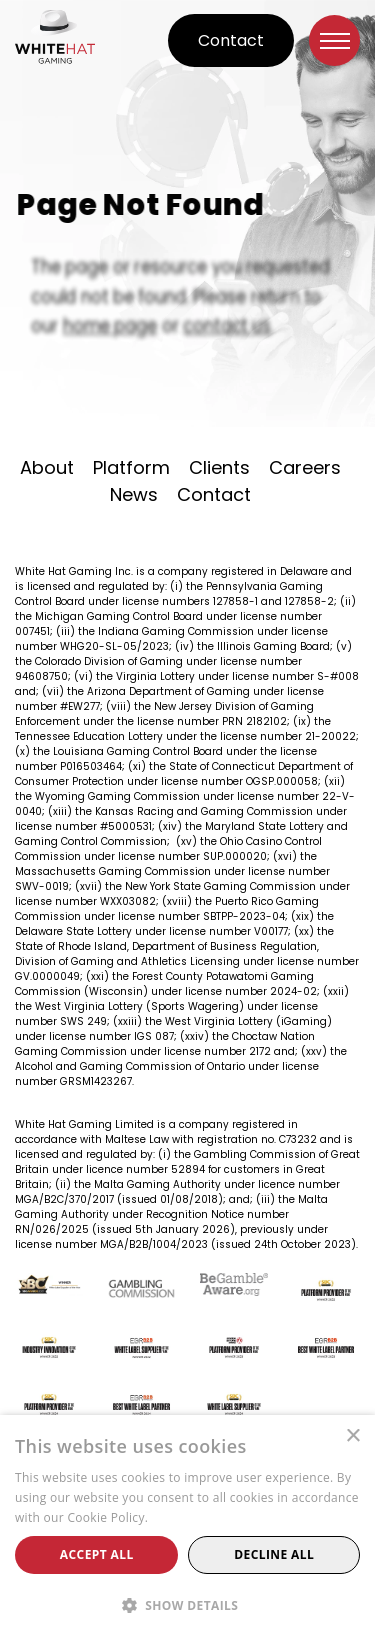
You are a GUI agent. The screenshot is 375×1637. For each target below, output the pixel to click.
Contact (231, 40)
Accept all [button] (97, 1554)
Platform (131, 467)
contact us (225, 320)
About (47, 467)
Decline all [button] (274, 1554)
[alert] (187, 1526)
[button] (187, 1604)
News (134, 494)
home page (113, 320)
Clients (219, 467)
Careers (305, 467)
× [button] (352, 1436)
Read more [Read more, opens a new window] (184, 1517)
